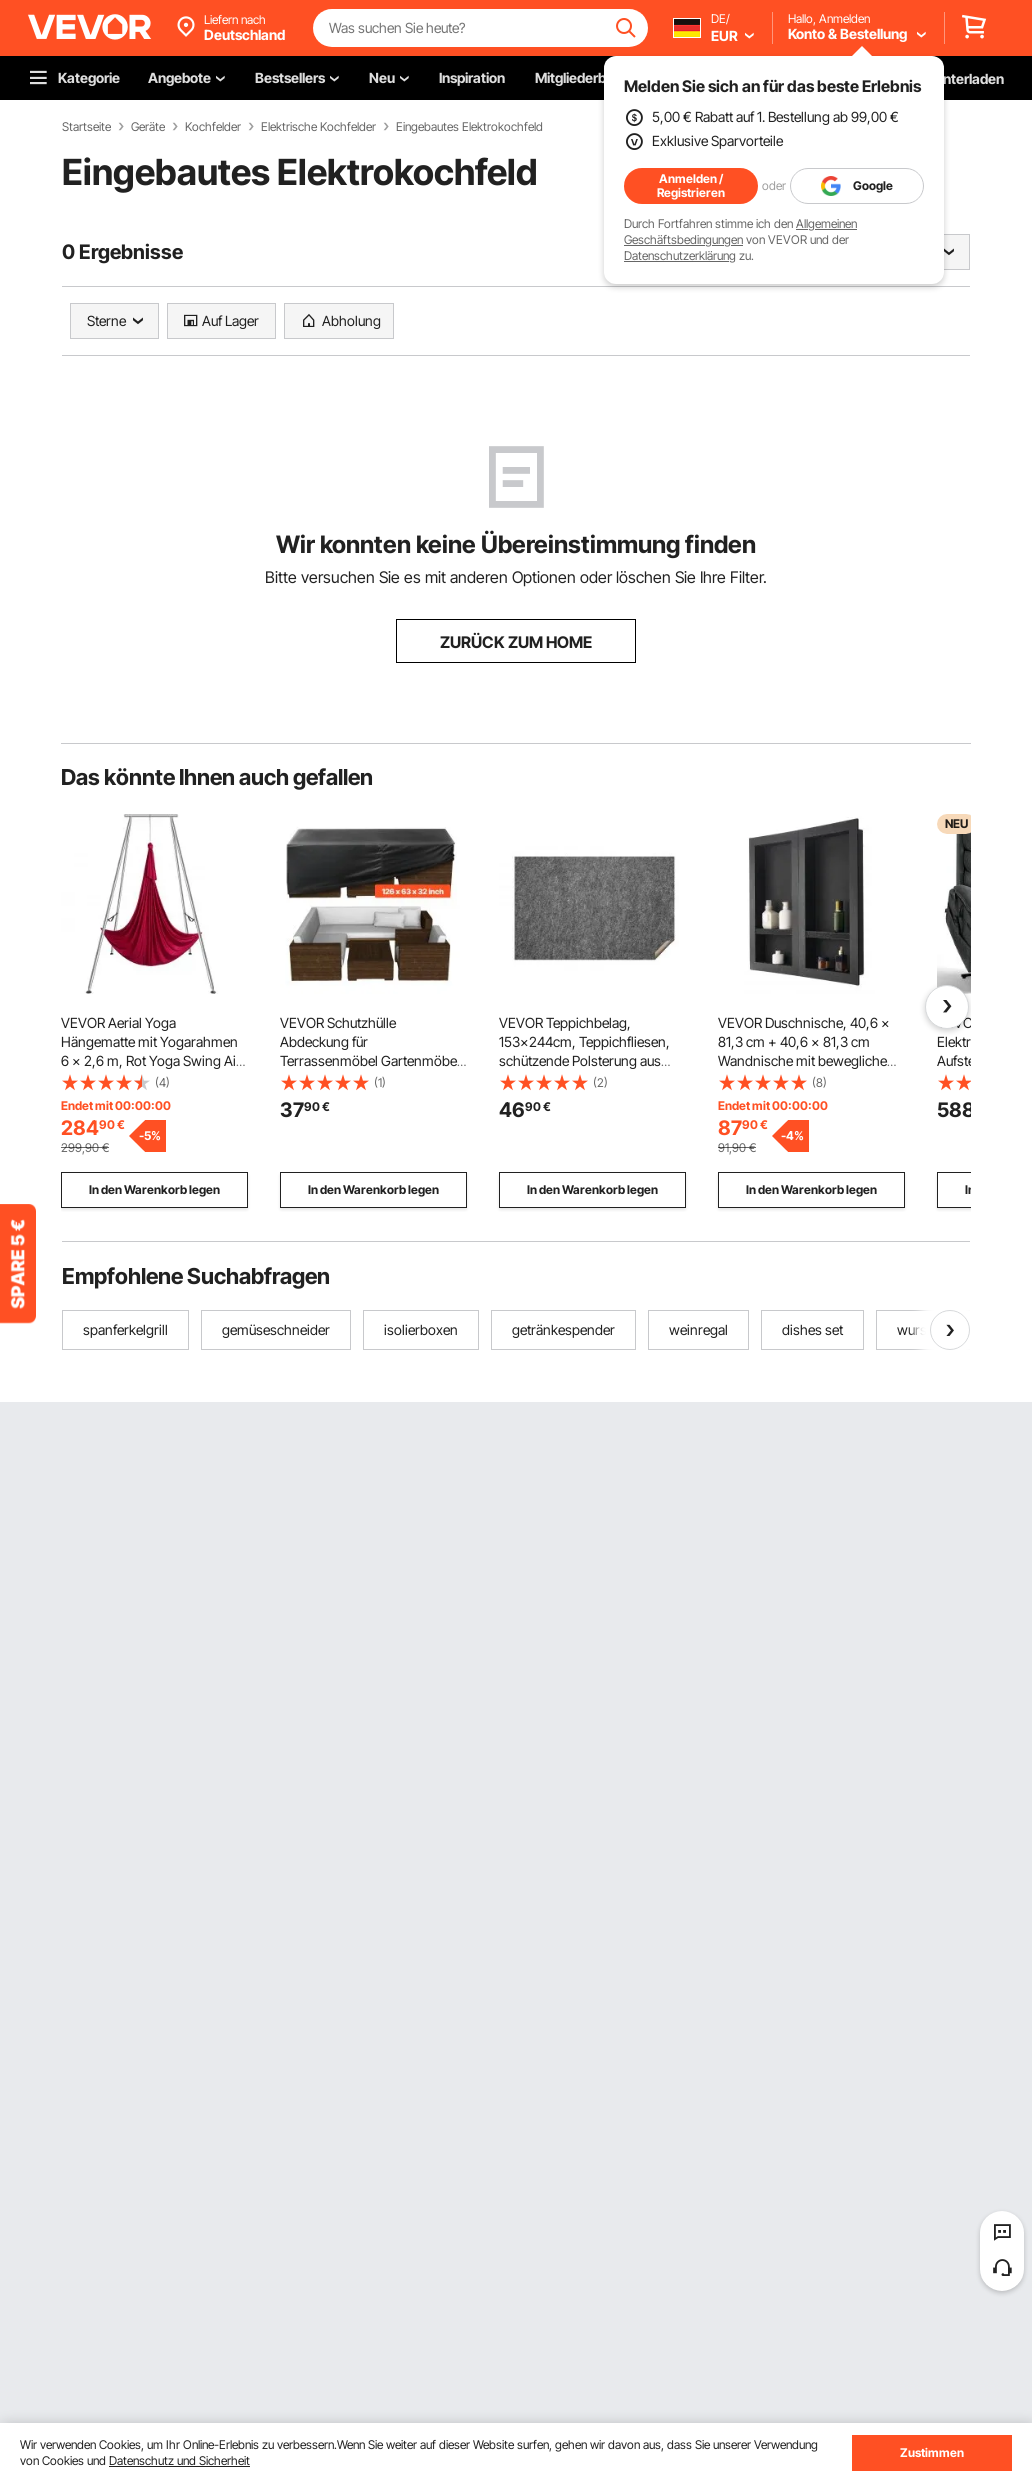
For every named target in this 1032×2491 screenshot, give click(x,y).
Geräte (148, 127)
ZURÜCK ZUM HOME (516, 642)
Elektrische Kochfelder (318, 127)
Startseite (86, 127)
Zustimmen (932, 2452)
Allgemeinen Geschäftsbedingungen (740, 231)
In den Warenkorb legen (154, 1189)
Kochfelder (213, 127)
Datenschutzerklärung (680, 255)
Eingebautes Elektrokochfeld (469, 127)
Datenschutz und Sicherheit (179, 2460)
